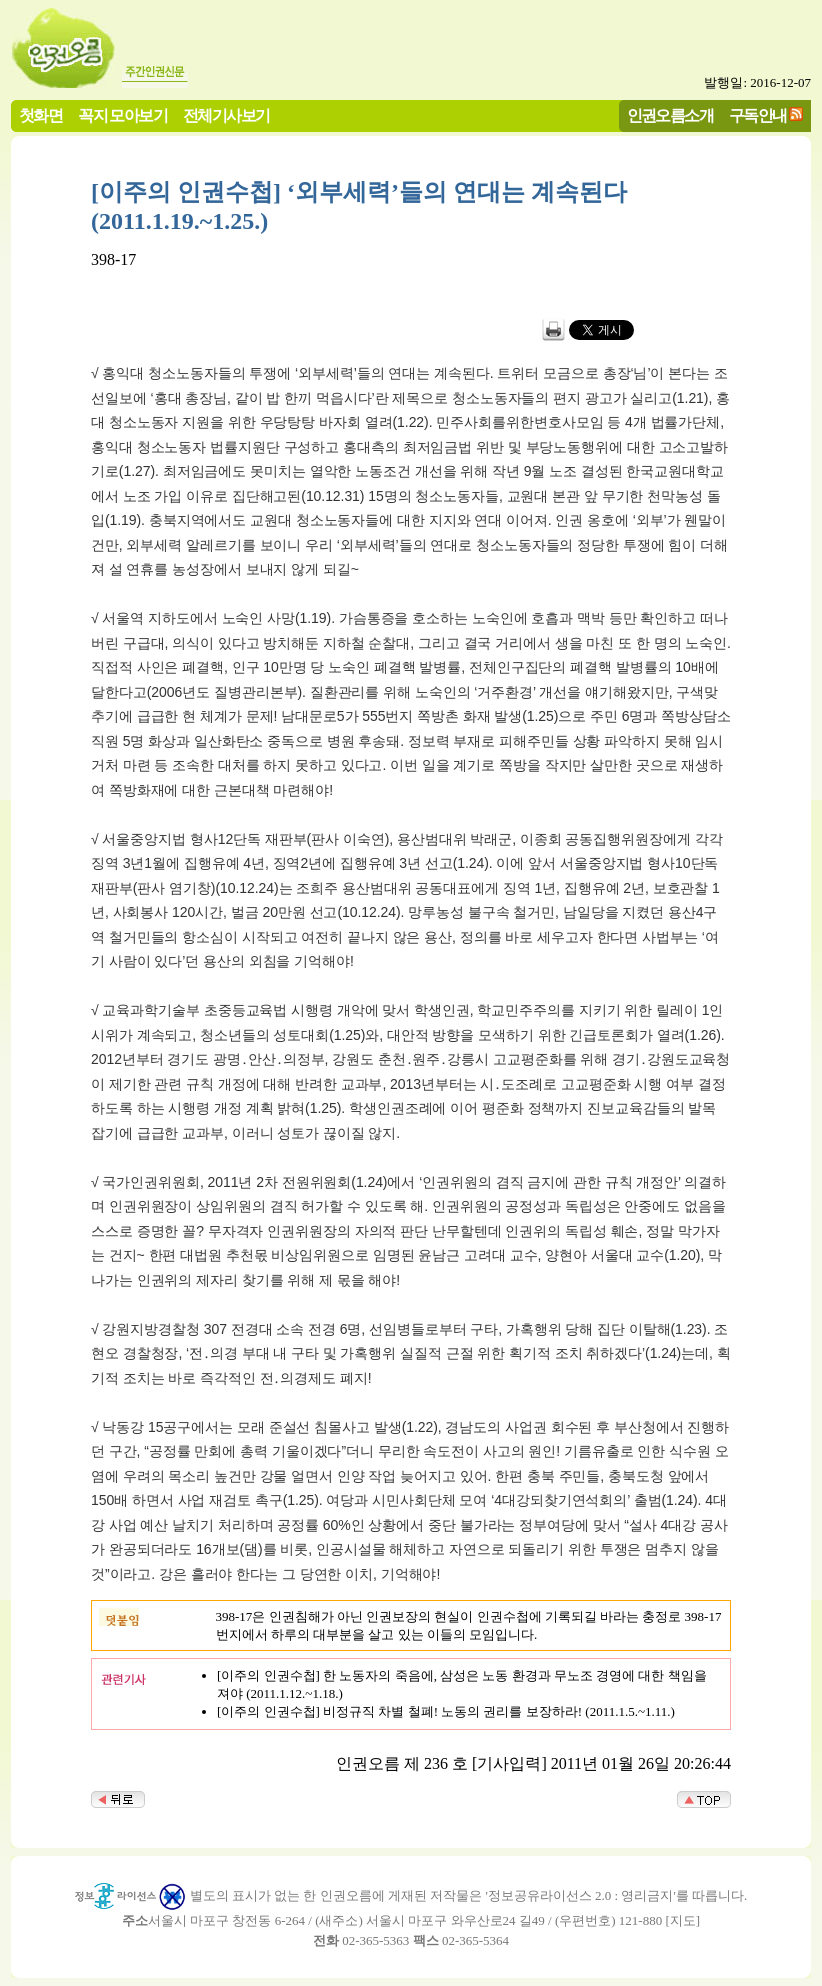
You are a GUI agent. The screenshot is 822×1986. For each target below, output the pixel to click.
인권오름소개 (670, 115)
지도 (683, 1920)
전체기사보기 (226, 115)
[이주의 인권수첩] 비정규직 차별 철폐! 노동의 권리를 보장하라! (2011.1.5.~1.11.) (446, 1711)
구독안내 (758, 115)
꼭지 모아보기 (122, 115)
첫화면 (40, 115)
